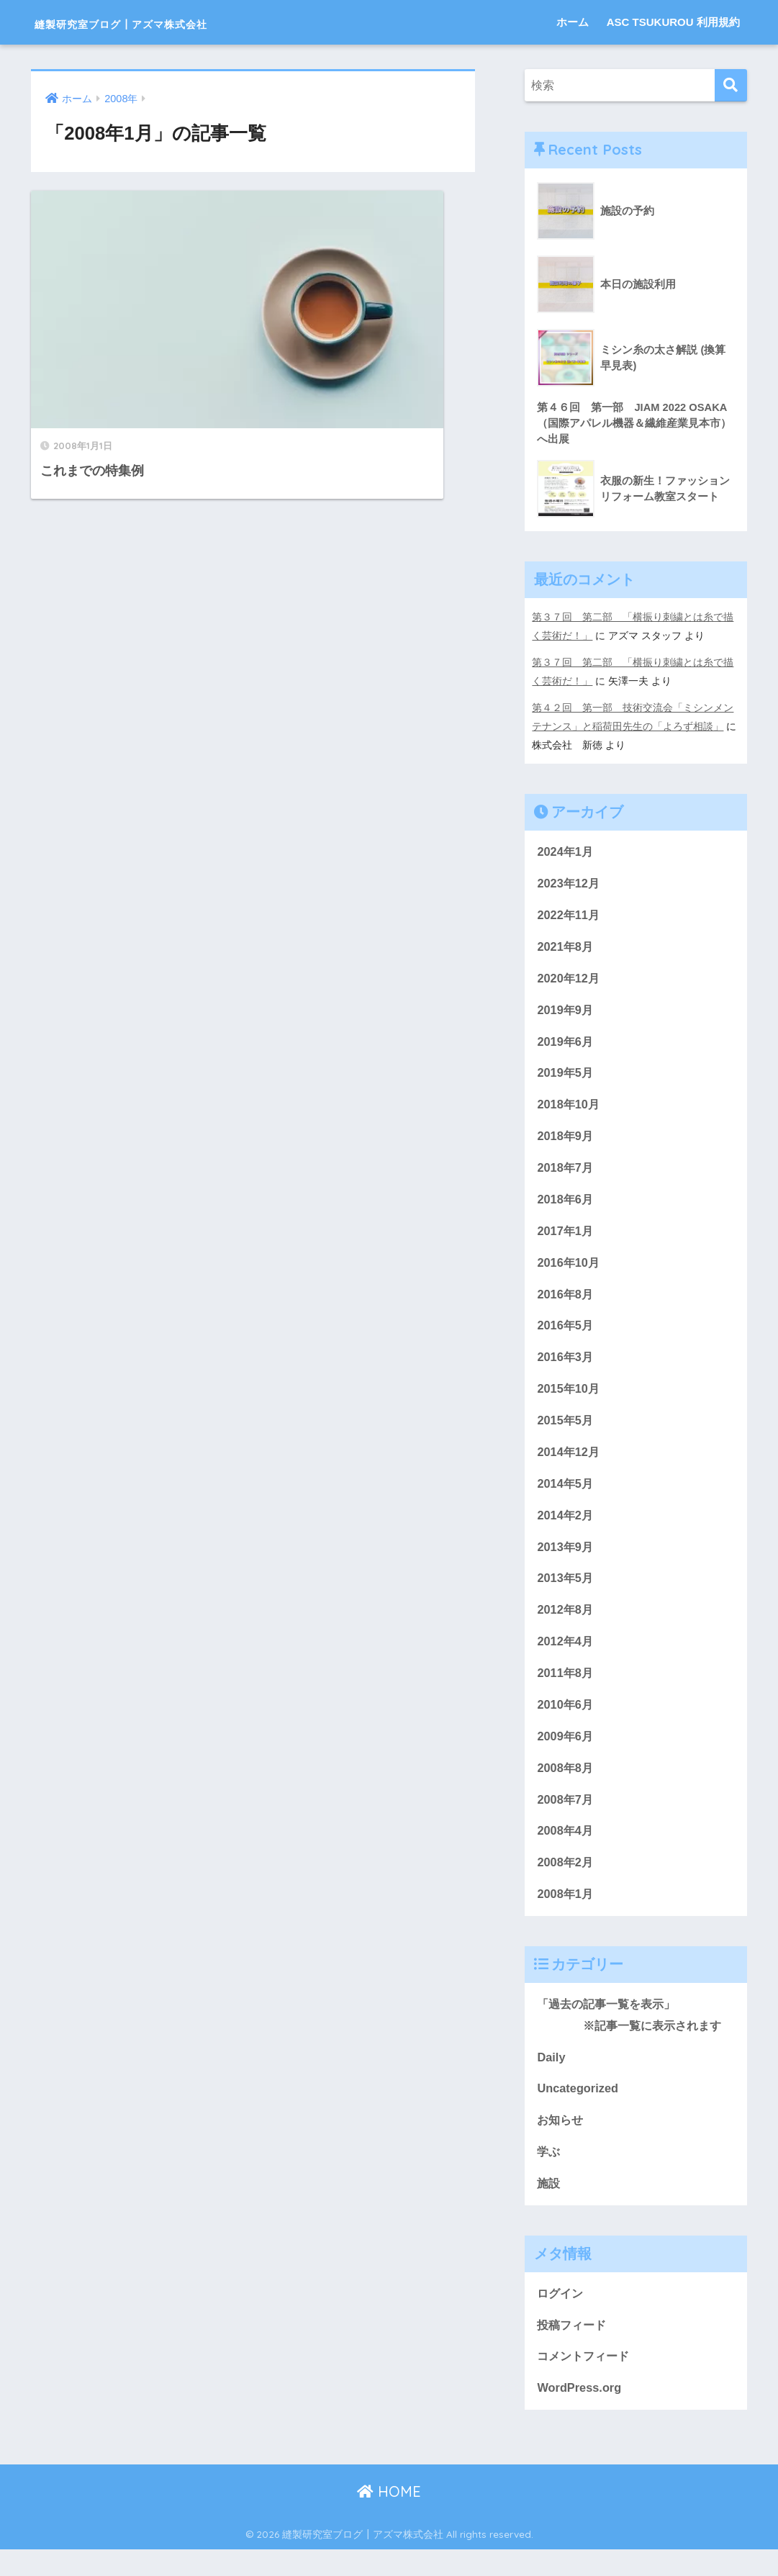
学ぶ (549, 2175)
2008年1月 (566, 1913)
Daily (551, 2078)
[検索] (731, 85)
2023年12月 (569, 884)
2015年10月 (569, 1399)
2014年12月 (569, 1463)
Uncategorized (578, 2111)
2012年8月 (566, 1624)
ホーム (572, 22)
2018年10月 (569, 1109)
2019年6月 (566, 1045)
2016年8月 (566, 1302)
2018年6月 (566, 1206)
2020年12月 (569, 981)
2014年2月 (566, 1528)
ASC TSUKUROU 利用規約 (673, 22)
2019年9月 (566, 1013)
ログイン (561, 2318)
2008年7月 (566, 1817)
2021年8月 (566, 948)
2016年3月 (566, 1366)
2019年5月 (566, 1077)
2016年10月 (569, 1270)
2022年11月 (569, 916)
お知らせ (561, 2143)
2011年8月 (566, 1688)
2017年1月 (566, 1238)
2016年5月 (566, 1335)
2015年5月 (566, 1431)
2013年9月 (566, 1560)
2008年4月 (566, 1849)
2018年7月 (566, 1173)
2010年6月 (566, 1720)
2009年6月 (566, 1753)
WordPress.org (580, 2414)
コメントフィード (586, 2382)
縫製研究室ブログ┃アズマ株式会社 (175, 22)
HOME (389, 2519)
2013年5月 (566, 1592)
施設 (549, 2207)
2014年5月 (566, 1495)
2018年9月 (566, 1141)
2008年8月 (566, 1785)
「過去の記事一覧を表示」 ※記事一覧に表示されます (635, 2035)
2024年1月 (566, 852)
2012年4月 (566, 1656)
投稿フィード (573, 2349)
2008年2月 (566, 1882)
